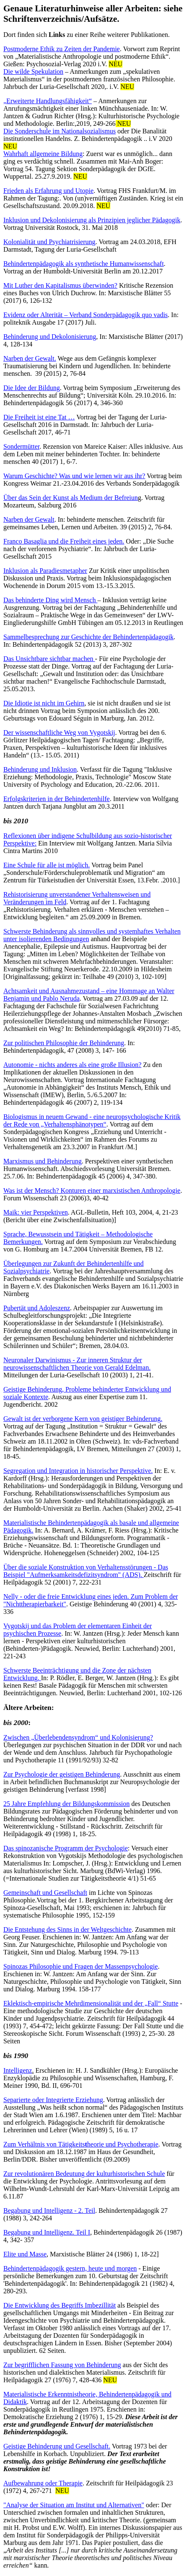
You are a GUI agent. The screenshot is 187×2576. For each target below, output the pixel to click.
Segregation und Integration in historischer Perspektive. (78, 1470)
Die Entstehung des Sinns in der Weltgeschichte (67, 1929)
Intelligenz (17, 2070)
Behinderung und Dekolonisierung (49, 336)
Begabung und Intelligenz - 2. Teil (49, 2210)
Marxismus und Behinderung (42, 1161)
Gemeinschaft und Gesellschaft (45, 1892)
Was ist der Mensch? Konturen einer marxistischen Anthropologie (91, 1190)
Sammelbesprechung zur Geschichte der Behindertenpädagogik (88, 636)
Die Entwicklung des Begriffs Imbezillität (59, 2305)
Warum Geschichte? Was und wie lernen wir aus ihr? (74, 475)
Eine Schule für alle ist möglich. (46, 865)
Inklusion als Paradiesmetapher (45, 570)
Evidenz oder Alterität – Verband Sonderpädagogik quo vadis (85, 314)
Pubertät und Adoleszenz (36, 1307)
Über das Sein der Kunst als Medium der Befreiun (70, 497)
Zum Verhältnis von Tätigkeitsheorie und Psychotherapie (80, 2144)
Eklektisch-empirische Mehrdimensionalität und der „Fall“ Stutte (90, 2003)
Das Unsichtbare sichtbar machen (49, 658)
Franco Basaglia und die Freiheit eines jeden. (63, 541)
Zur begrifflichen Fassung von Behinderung (62, 2364)
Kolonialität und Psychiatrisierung (49, 241)
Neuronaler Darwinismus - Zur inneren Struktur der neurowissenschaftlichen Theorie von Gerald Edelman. (77, 1363)
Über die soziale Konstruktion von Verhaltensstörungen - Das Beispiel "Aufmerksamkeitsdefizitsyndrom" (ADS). (85, 1571)
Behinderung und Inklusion (40, 769)
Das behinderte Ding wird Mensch (50, 600)
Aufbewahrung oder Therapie (43, 2483)
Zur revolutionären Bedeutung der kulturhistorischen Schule (84, 2173)
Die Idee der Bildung (31, 387)
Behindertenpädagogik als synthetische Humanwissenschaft (83, 263)
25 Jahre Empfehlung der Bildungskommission (66, 1803)
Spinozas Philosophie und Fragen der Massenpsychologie (80, 1966)
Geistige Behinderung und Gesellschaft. (56, 2446)
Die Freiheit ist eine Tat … (39, 417)
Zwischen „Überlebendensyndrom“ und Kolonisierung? (78, 1737)
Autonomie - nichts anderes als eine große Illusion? (72, 1064)
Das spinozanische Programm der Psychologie (65, 1848)
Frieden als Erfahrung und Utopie (48, 190)
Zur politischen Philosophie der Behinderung (63, 1042)
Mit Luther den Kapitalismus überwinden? (60, 285)
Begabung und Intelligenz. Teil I (46, 2232)
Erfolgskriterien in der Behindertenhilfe (56, 798)
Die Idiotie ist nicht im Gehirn (43, 703)
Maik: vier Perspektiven (35, 1212)
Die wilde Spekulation (33, 71)
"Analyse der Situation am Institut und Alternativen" (73, 2504)
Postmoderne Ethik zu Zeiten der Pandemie (61, 48)
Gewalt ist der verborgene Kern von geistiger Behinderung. (82, 1418)
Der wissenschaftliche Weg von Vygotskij (59, 732)
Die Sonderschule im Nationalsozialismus (59, 131)
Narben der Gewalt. (29, 358)
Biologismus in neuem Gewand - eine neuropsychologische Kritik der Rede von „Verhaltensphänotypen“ (92, 1120)
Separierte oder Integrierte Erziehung (53, 2099)
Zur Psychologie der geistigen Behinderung (61, 1774)
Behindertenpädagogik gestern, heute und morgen (70, 2268)
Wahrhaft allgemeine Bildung (43, 153)
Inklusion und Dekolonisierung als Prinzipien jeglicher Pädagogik (91, 220)
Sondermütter (21, 446)
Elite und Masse (25, 2254)
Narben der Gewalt (29, 519)
